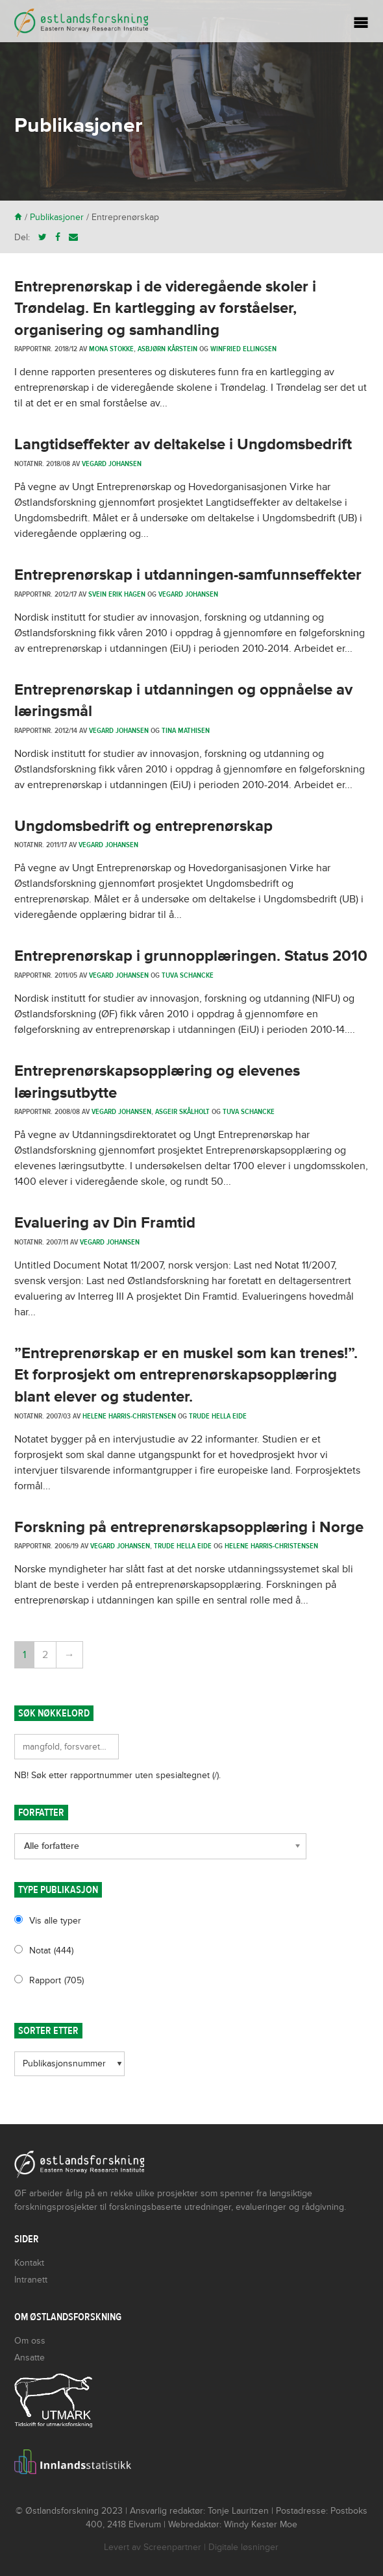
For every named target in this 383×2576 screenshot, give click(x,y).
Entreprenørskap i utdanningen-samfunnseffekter (188, 574)
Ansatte (29, 2357)
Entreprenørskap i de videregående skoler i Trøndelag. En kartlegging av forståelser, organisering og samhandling (165, 308)
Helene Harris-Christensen (129, 1416)
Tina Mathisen (186, 730)
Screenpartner (172, 2547)
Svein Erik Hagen (116, 594)
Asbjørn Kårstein (167, 348)
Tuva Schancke (188, 975)
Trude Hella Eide (218, 1416)
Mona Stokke (111, 348)
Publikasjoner (57, 217)
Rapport (56, 1980)
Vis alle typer (55, 1920)
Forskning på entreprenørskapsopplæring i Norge (189, 1527)
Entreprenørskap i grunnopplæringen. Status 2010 (190, 956)
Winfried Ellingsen (243, 348)
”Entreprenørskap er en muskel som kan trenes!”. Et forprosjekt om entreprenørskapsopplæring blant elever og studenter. (186, 1375)
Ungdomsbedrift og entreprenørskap (143, 826)
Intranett (30, 2279)
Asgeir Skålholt (182, 1111)
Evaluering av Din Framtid (104, 1222)
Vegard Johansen (112, 463)
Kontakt (29, 2262)
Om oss (29, 2340)
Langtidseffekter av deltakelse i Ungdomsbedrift (183, 444)
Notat (51, 1950)
